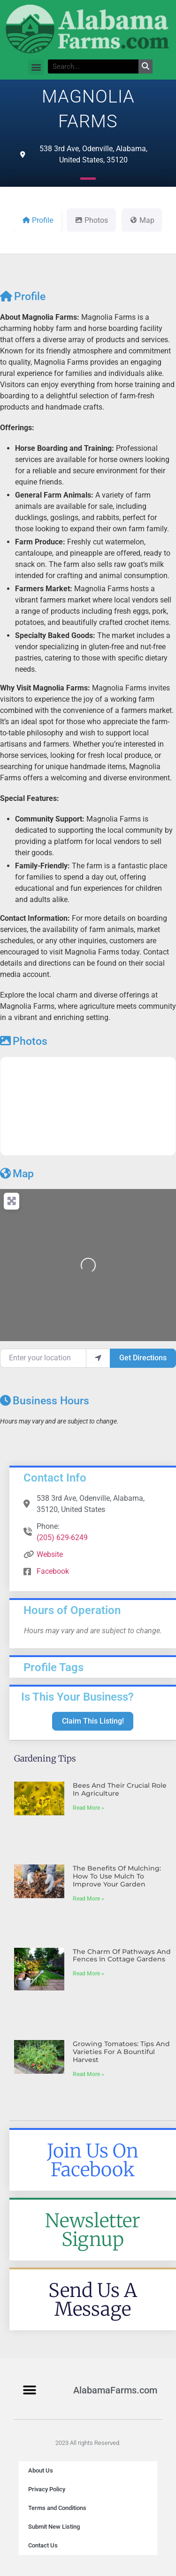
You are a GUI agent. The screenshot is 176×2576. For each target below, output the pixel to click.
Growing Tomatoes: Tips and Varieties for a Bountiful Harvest (121, 2052)
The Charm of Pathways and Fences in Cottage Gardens (122, 1955)
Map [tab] (142, 220)
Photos (23, 1041)
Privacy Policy (46, 2489)
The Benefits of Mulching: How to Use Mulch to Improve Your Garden (117, 1876)
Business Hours (44, 1400)
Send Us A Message (92, 2300)
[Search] (145, 66)
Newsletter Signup (92, 2230)
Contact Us (43, 2545)
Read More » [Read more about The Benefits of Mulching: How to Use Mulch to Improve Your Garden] (88, 1898)
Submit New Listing (54, 2526)
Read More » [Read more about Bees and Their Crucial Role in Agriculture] (88, 1808)
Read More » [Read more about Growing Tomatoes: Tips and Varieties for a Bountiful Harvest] (88, 2074)
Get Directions (143, 1357)
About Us (40, 2470)
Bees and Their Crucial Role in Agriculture (120, 1789)
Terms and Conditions (57, 2507)
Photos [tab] (91, 220)
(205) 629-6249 (62, 1537)
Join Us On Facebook (92, 2160)
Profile (23, 296)
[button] (36, 67)
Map (17, 1173)
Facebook (53, 1571)
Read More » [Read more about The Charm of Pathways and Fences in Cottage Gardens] (88, 1973)
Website (50, 1554)
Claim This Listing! (93, 1721)
